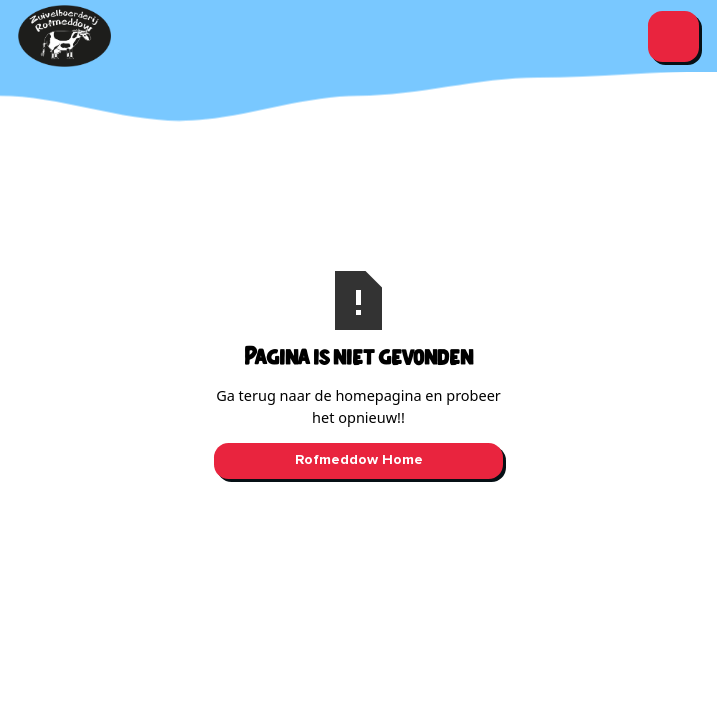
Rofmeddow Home (359, 460)
